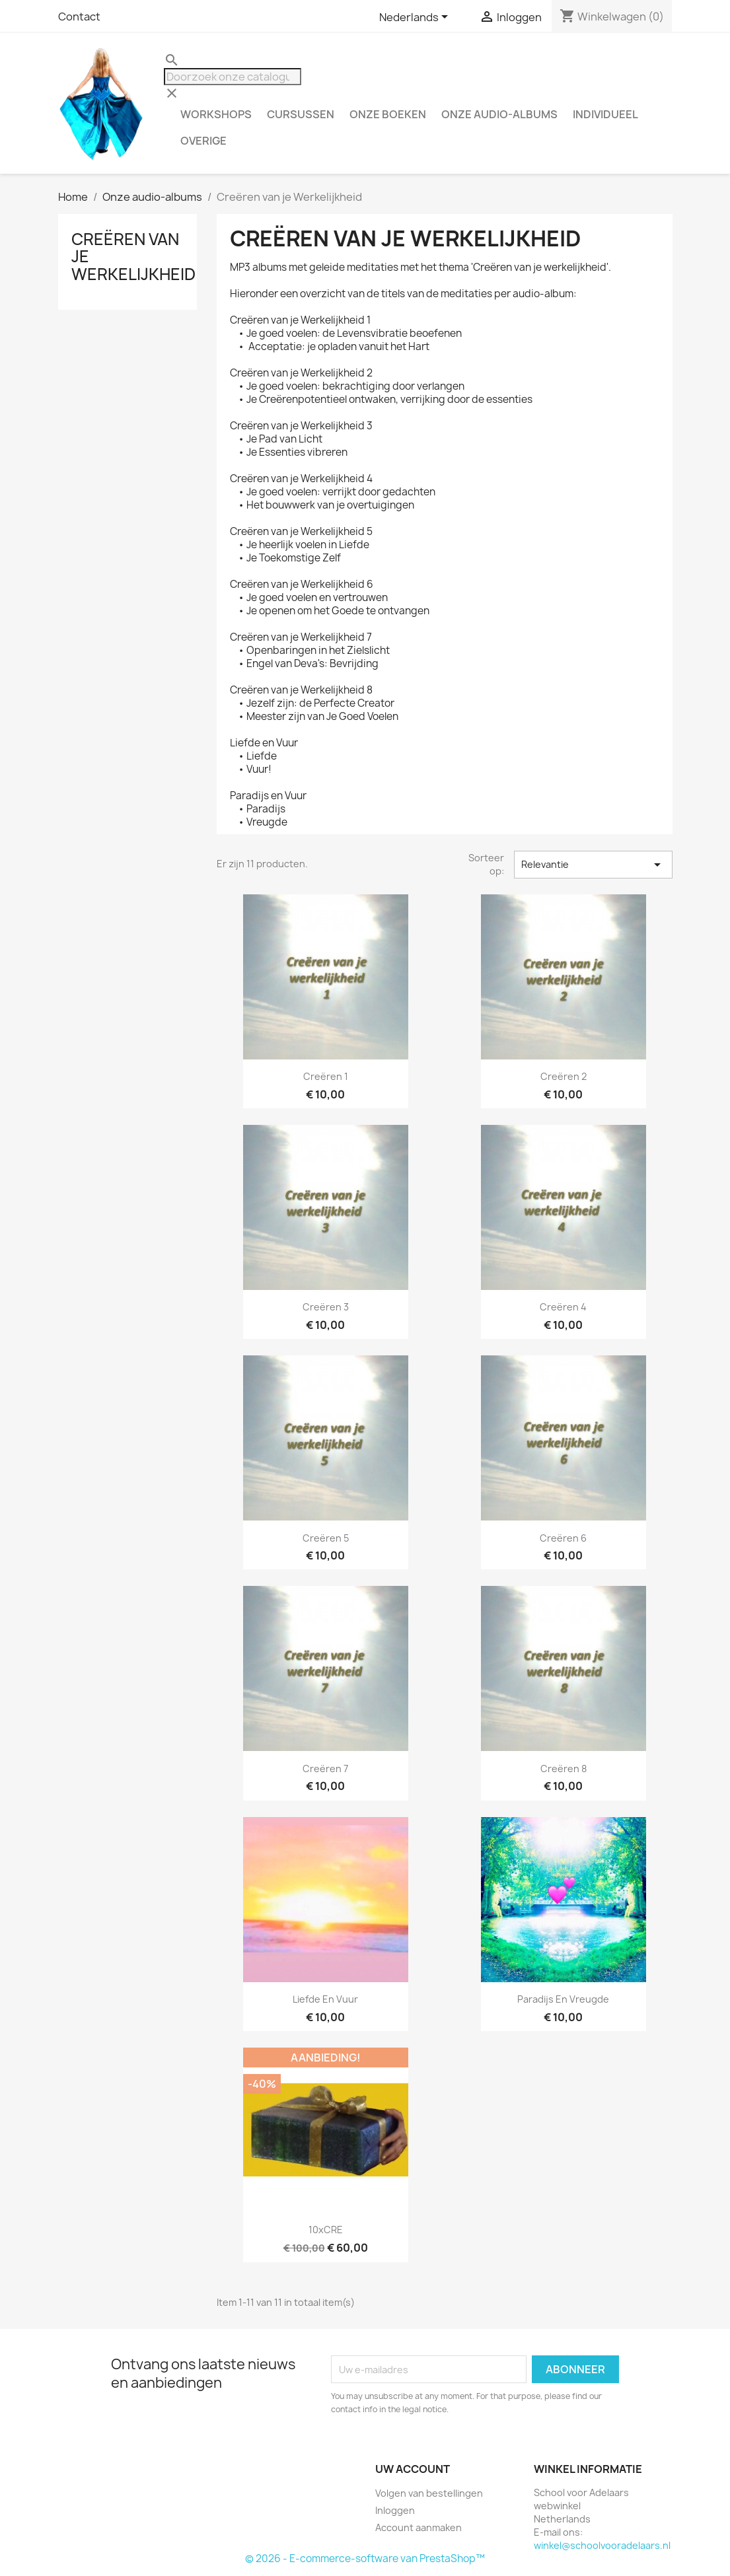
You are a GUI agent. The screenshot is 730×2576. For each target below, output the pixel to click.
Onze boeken (387, 114)
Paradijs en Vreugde (563, 1999)
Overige (203, 140)
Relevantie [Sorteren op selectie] (593, 865)
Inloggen (395, 2510)
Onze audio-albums (499, 114)
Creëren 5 (326, 1538)
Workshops (216, 114)
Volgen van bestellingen (429, 2493)
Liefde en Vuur (325, 1999)
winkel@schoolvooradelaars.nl (602, 2545)
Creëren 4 (563, 1307)
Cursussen (300, 114)
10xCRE (326, 2229)
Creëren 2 (563, 1076)
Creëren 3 (326, 1307)
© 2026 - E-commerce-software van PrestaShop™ (365, 2558)
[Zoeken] (232, 76)
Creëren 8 (563, 1768)
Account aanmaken (418, 2527)
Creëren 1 (325, 1076)
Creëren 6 (563, 1538)
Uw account (412, 2469)
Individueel (605, 114)
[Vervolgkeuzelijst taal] (416, 18)
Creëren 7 (325, 1768)
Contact (79, 16)
